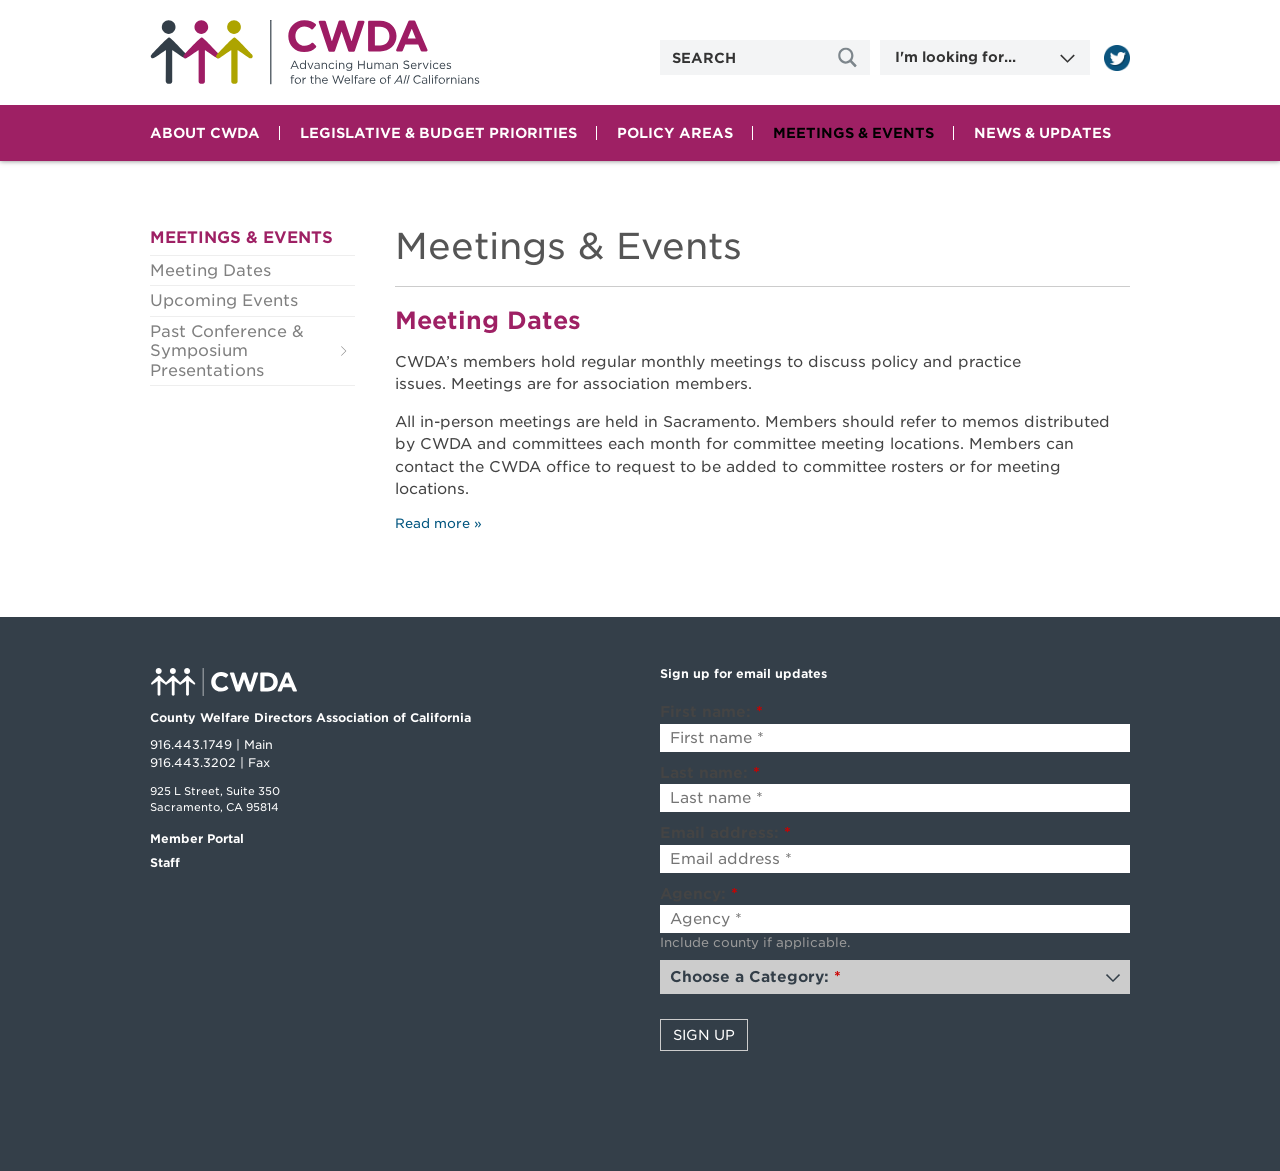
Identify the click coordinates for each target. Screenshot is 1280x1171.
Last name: (710, 773)
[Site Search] (850, 57)
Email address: (725, 833)
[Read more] (1117, 58)
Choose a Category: (755, 977)
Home (315, 52)
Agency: (699, 894)
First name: (711, 712)
